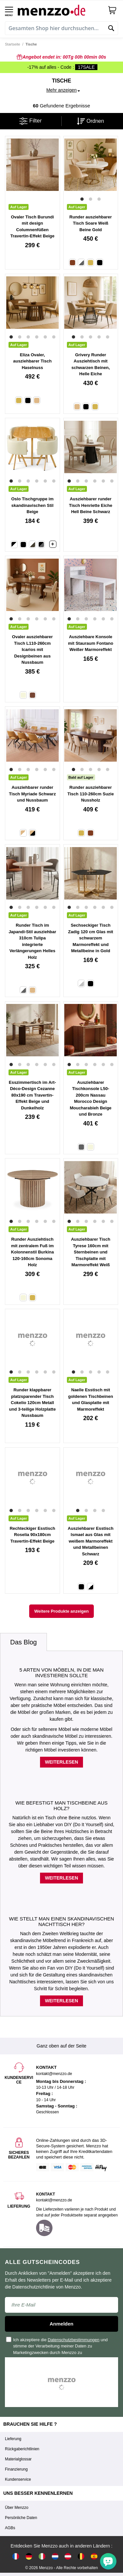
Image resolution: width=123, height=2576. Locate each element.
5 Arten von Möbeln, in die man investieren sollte (61, 1672)
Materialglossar (18, 2459)
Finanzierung (16, 2469)
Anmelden (61, 2323)
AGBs (10, 2528)
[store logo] (60, 10)
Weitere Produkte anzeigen (61, 1611)
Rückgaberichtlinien (22, 2449)
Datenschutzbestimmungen (74, 2339)
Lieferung (13, 2439)
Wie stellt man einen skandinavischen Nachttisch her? (61, 1921)
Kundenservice (18, 2479)
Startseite (12, 44)
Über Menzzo (16, 2507)
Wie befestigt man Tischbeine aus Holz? (61, 1805)
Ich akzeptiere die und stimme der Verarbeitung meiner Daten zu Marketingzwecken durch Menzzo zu (57, 2346)
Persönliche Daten (21, 2517)
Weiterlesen (61, 1762)
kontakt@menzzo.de (54, 2200)
